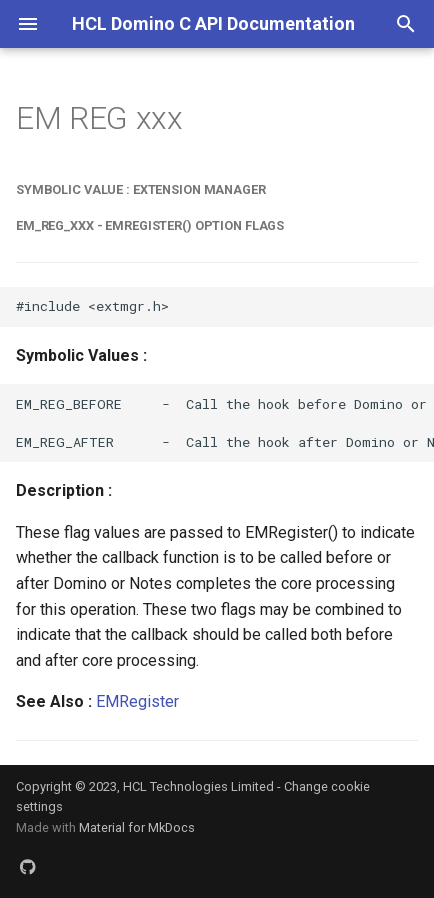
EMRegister (137, 701)
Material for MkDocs (137, 827)
